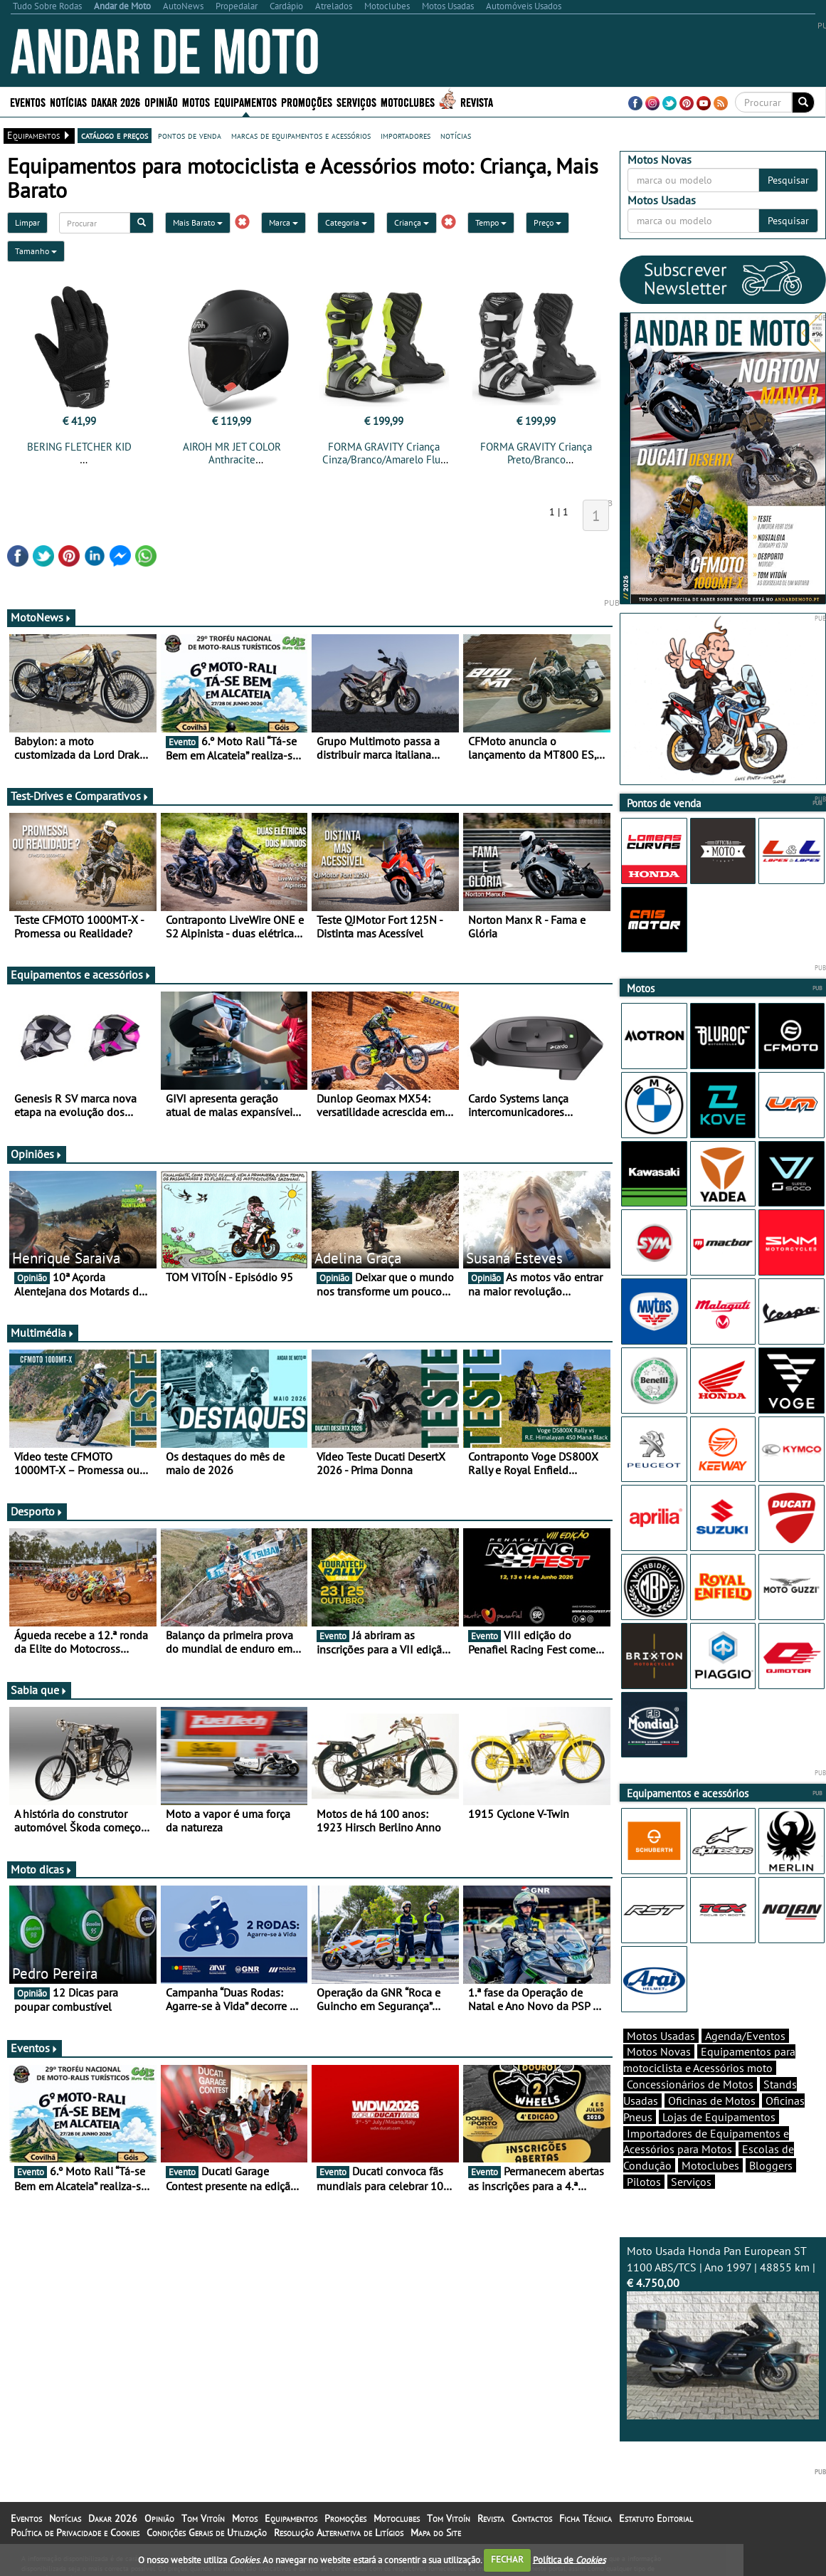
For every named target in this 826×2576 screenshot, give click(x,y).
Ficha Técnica (585, 2518)
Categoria (346, 222)
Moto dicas (42, 1869)
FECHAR (507, 2559)
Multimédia (43, 1332)
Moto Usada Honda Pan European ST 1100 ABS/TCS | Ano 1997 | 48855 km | (723, 2332)
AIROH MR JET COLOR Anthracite (232, 453)
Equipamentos (245, 101)
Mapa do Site (436, 2532)
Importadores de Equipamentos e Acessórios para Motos (706, 2141)
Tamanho (36, 251)
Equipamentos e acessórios (81, 974)
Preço (547, 222)
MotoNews (41, 617)
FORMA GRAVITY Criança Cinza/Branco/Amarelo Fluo (384, 453)
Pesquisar (788, 180)
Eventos (28, 101)
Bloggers (771, 2165)
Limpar (27, 222)
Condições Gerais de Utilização (207, 2532)
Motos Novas (659, 2051)
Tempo (491, 222)
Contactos (532, 2518)
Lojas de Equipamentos (718, 2117)
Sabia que (39, 1690)
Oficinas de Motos (712, 2100)
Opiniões (37, 1154)
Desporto (37, 1511)
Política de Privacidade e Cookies (75, 2532)
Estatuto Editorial (656, 2518)
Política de (569, 2559)
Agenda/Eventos (745, 2036)
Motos (196, 101)
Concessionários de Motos (690, 2084)
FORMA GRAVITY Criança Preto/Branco (536, 453)
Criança (411, 222)
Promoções (306, 101)
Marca (283, 222)
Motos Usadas (661, 2036)
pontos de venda (189, 135)
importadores (405, 135)
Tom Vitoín (203, 2518)
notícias (455, 135)
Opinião (161, 101)
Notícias (68, 101)
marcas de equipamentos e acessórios (301, 135)
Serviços (356, 101)
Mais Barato (198, 222)
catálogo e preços (114, 135)
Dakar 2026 (115, 101)
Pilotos (644, 2182)
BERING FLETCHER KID (79, 446)
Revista (476, 101)
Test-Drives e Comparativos (80, 796)
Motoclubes (408, 101)
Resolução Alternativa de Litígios (338, 2532)
